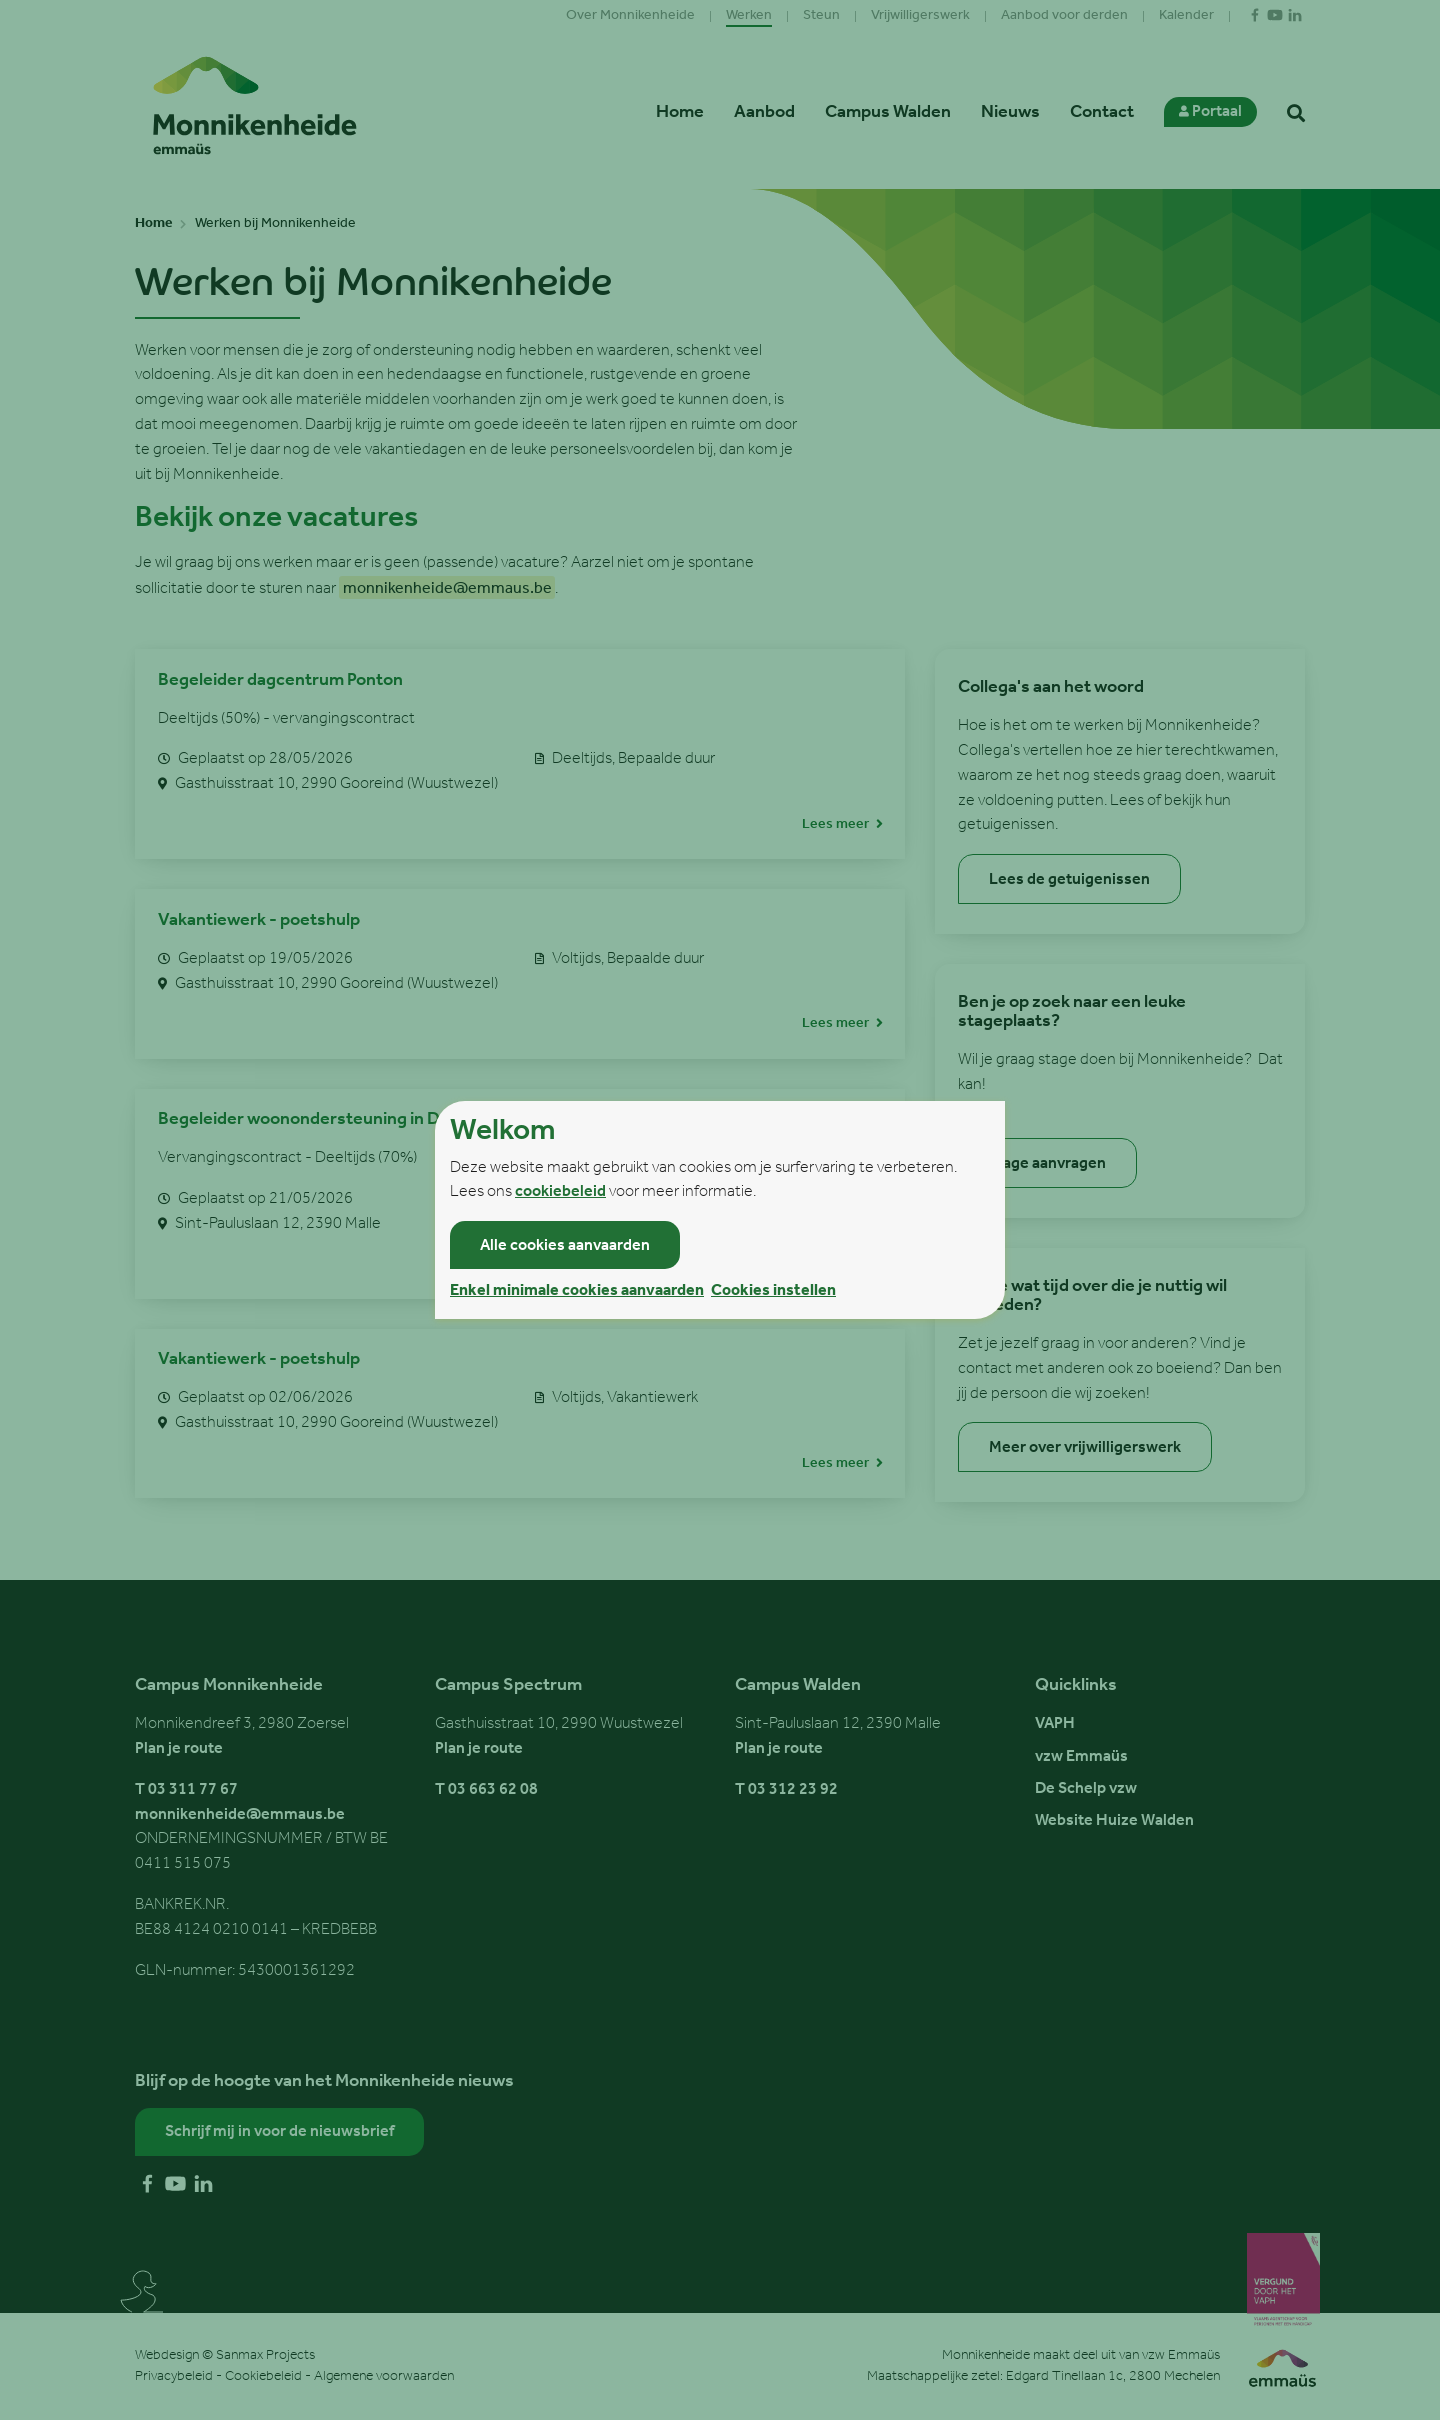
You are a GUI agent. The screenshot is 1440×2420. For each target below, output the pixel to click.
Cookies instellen (773, 1291)
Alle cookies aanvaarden (565, 1246)
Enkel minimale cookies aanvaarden (577, 1291)
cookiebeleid (560, 1192)
